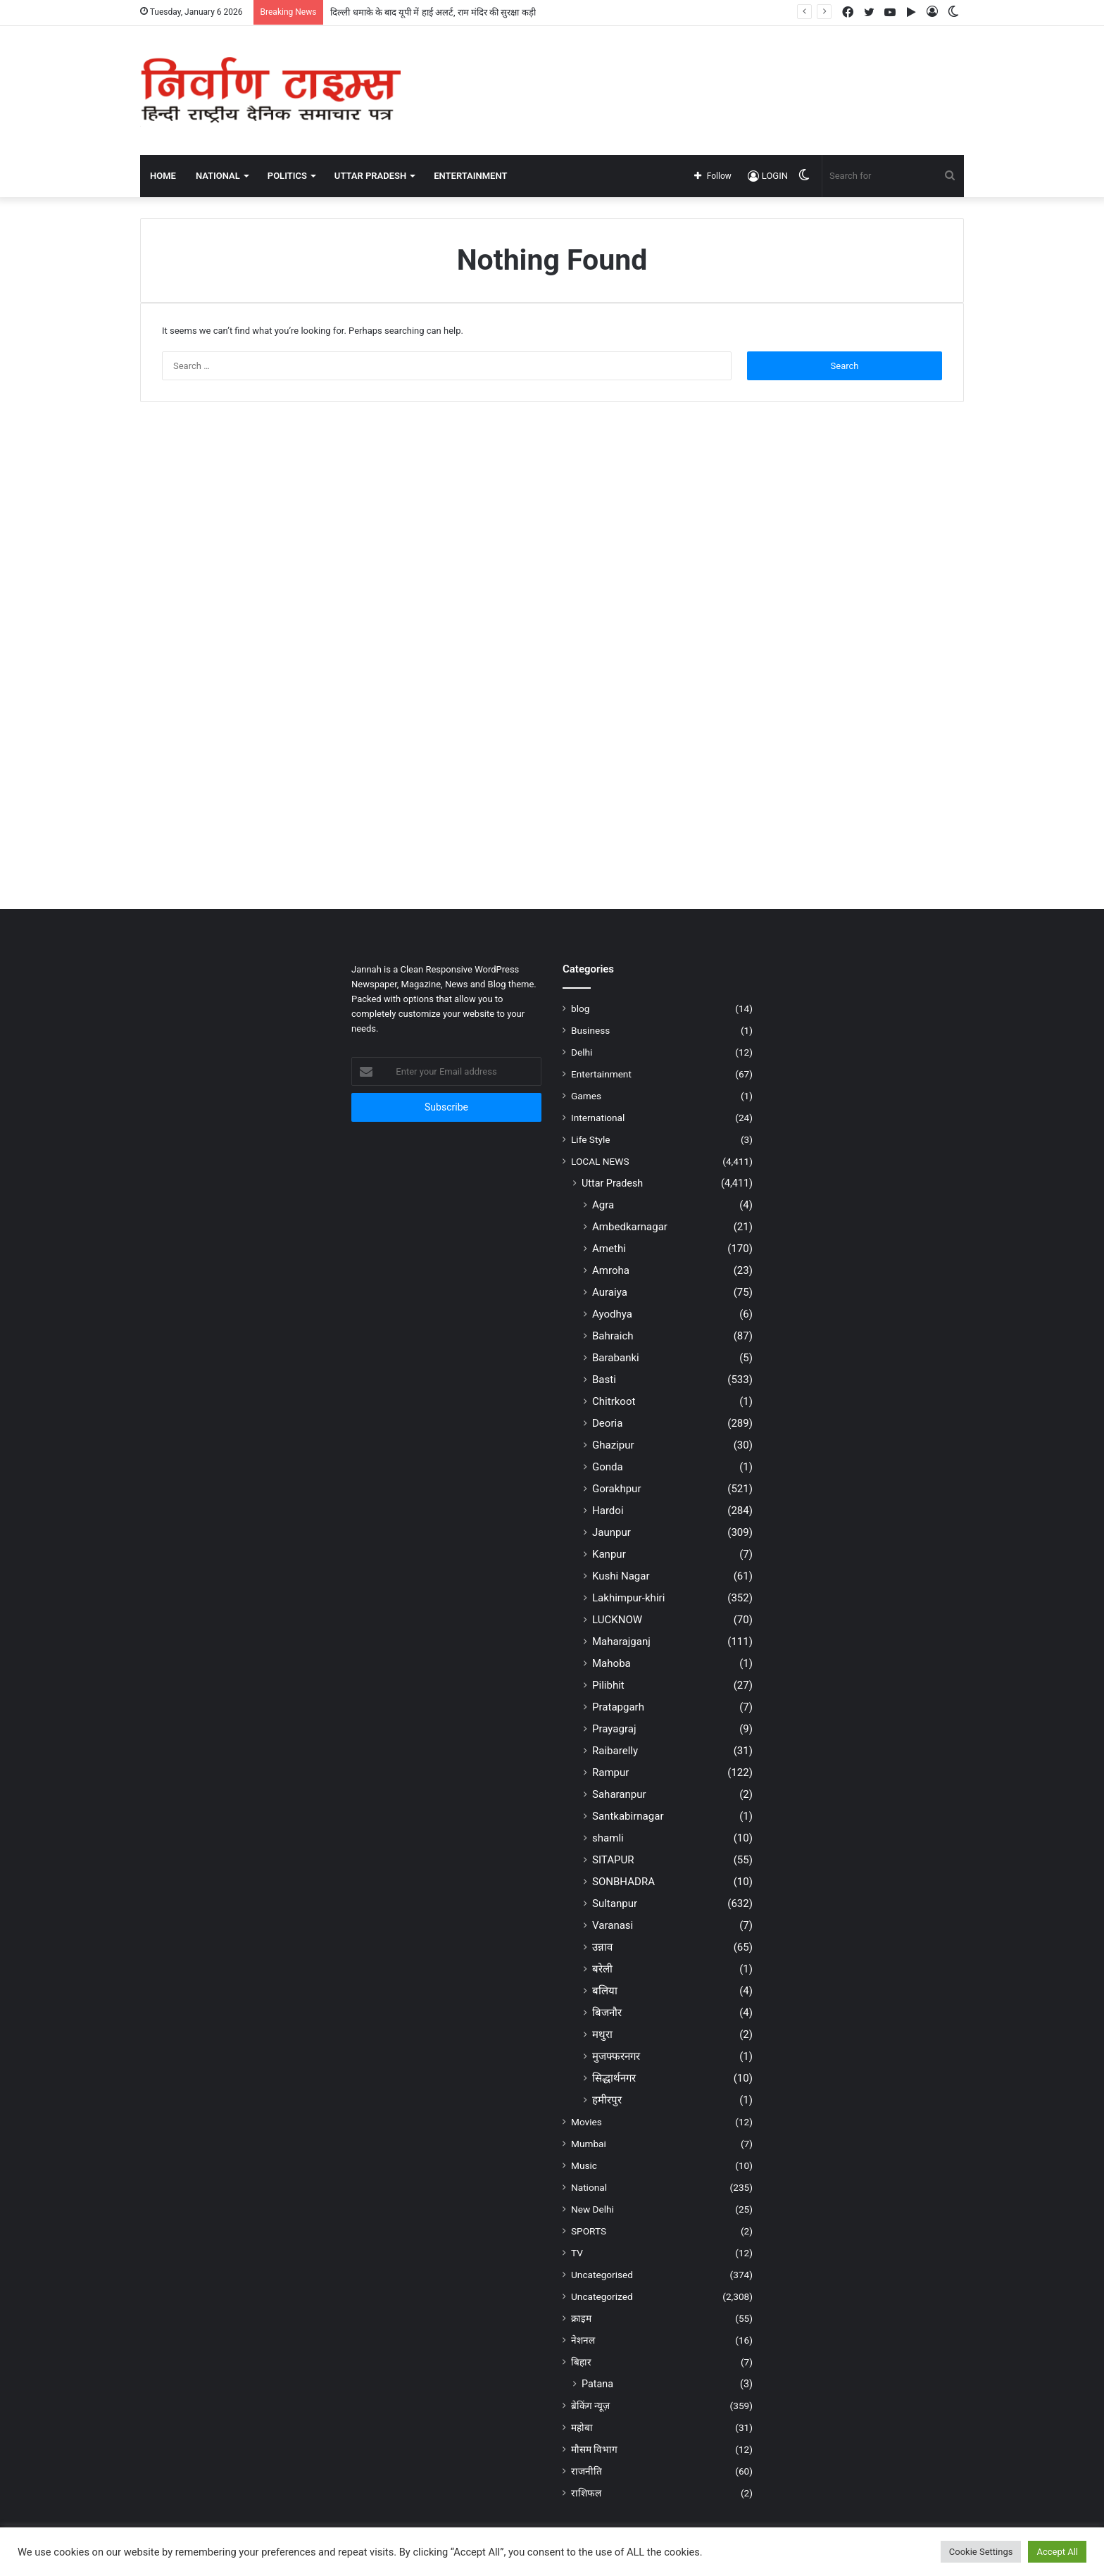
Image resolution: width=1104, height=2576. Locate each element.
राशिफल (586, 2493)
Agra (603, 1205)
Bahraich (613, 1336)
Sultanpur (614, 1903)
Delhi (581, 1052)
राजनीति (586, 2471)
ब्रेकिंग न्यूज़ (590, 2405)
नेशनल (583, 2340)
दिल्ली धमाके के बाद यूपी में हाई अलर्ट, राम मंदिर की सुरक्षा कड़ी (432, 12)
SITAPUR (613, 1859)
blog (580, 1008)
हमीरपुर (607, 2100)
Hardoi (608, 1510)
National (589, 2187)
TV (577, 2252)
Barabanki (615, 1357)
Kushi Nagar (621, 1576)
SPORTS (588, 2231)
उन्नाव (602, 1947)
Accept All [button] (1057, 2551)
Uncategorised (602, 2274)
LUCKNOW (617, 1619)
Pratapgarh (618, 1707)
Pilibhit (608, 1685)
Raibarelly (615, 1750)
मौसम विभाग (594, 2449)
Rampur (610, 1772)
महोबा (582, 2427)
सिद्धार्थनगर (614, 2078)
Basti (604, 1379)
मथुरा (602, 2034)
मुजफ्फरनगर (616, 2056)
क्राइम (581, 2318)
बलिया (604, 1990)
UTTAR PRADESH (370, 175)
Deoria (607, 1423)
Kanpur (609, 1554)
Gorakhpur (616, 1488)
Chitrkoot (613, 1401)
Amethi (609, 1248)
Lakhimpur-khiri (628, 1598)
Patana (597, 2383)
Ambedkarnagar (629, 1226)
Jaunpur (611, 1532)
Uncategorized (602, 2296)
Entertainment (601, 1074)
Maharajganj (621, 1641)
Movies (586, 2121)
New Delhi (592, 2209)
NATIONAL (218, 175)
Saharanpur (619, 1794)
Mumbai (588, 2143)
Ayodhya (612, 1314)
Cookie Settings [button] (981, 2551)
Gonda (607, 1467)
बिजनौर (607, 2012)
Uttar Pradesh (612, 1183)
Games (586, 1095)
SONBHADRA (623, 1881)
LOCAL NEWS (600, 1161)
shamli (608, 1838)
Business (590, 1030)
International (598, 1117)
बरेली (602, 1969)
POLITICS (287, 175)
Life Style (590, 1139)
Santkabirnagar (628, 1816)
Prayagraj (614, 1728)
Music (584, 2165)
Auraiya (609, 1292)
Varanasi (612, 1925)
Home (163, 175)
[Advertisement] (693, 72)
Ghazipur (613, 1445)
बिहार (581, 2362)
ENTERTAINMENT (470, 175)
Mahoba (611, 1663)
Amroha (610, 1270)
